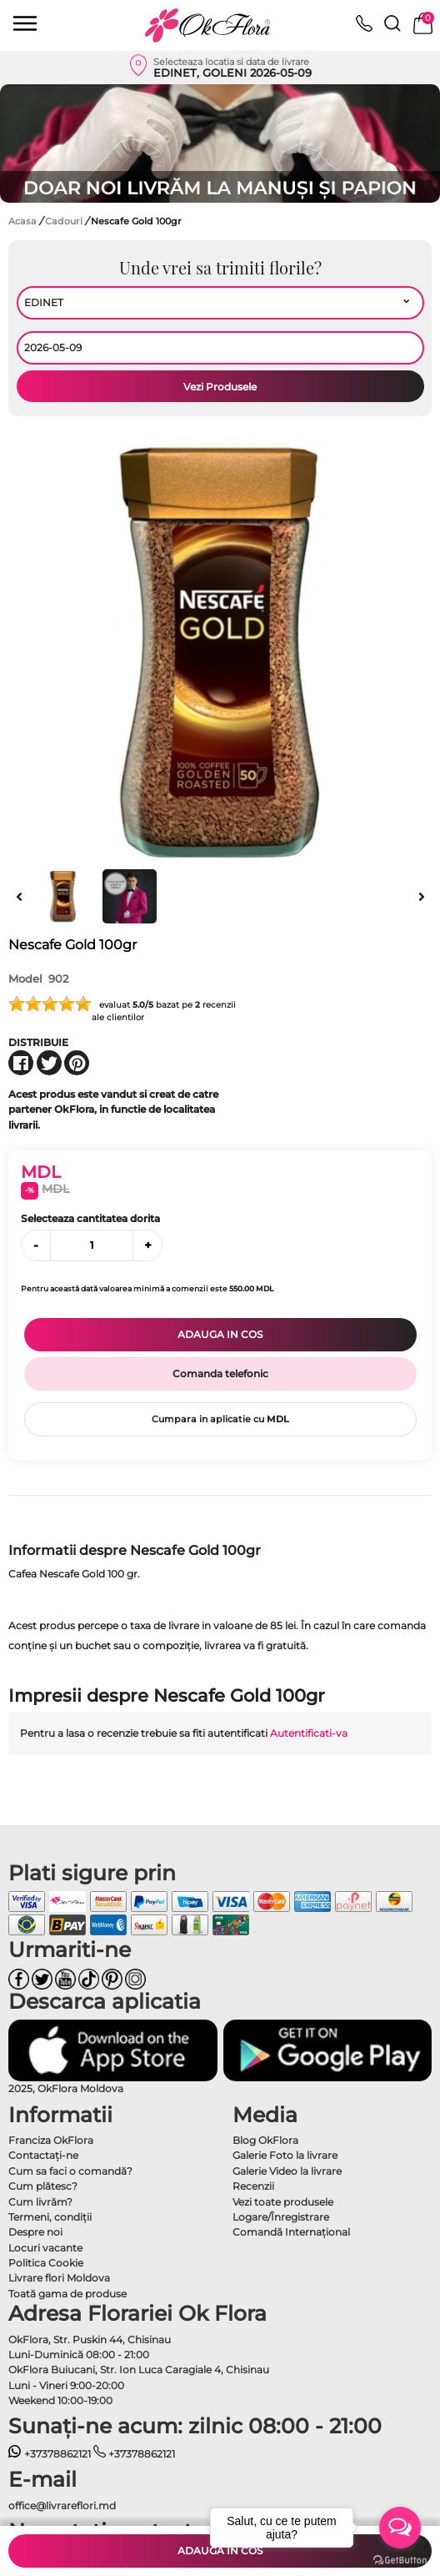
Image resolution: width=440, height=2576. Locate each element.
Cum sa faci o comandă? (70, 2171)
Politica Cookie (45, 2263)
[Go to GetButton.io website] (400, 2559)
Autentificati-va (309, 1733)
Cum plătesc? (43, 2186)
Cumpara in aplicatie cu (220, 1419)
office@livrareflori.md (62, 2505)
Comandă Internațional (291, 2232)
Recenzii (253, 2186)
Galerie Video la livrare (287, 2171)
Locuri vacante (45, 2247)
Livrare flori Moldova (59, 2278)
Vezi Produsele (220, 386)
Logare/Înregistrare (280, 2217)
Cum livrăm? (40, 2202)
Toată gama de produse (67, 2293)
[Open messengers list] (400, 2527)
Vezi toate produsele (282, 2202)
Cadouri (65, 221)
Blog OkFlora (265, 2140)
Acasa (22, 221)
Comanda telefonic (220, 1373)
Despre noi (35, 2232)
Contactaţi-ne (43, 2155)
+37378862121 (49, 2454)
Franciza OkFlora (50, 2140)
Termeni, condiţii (50, 2217)
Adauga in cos (220, 1334)
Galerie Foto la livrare (285, 2155)
